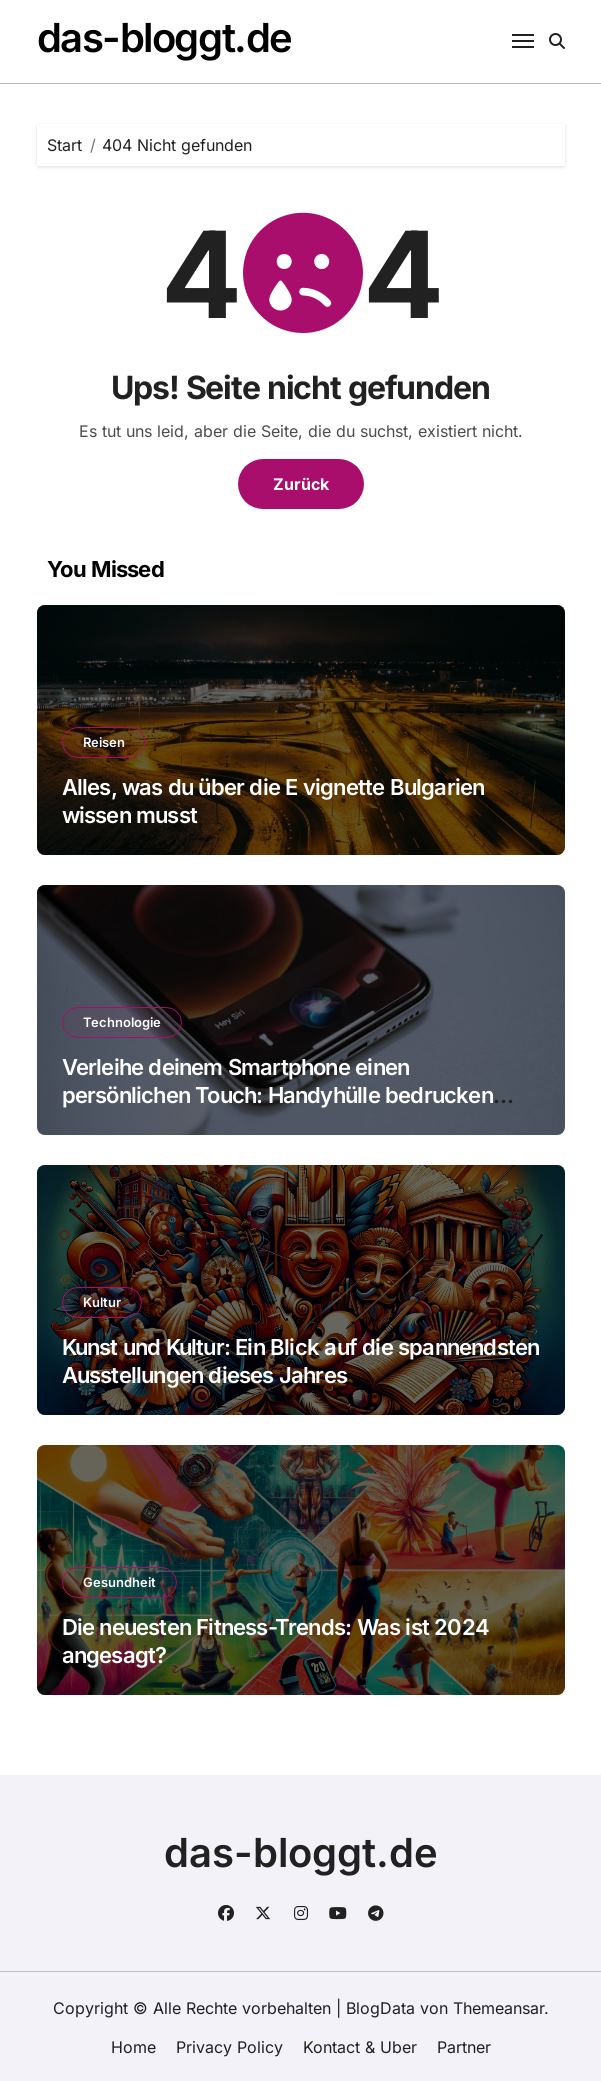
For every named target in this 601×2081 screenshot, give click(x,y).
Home (133, 2047)
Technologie (122, 1022)
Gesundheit (119, 1582)
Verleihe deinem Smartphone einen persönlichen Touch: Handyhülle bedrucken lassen (277, 1095)
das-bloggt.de (164, 37)
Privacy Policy (229, 2047)
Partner (464, 2047)
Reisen (104, 742)
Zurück (301, 484)
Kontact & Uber (360, 2047)
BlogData (380, 2008)
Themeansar (498, 2008)
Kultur (102, 1302)
